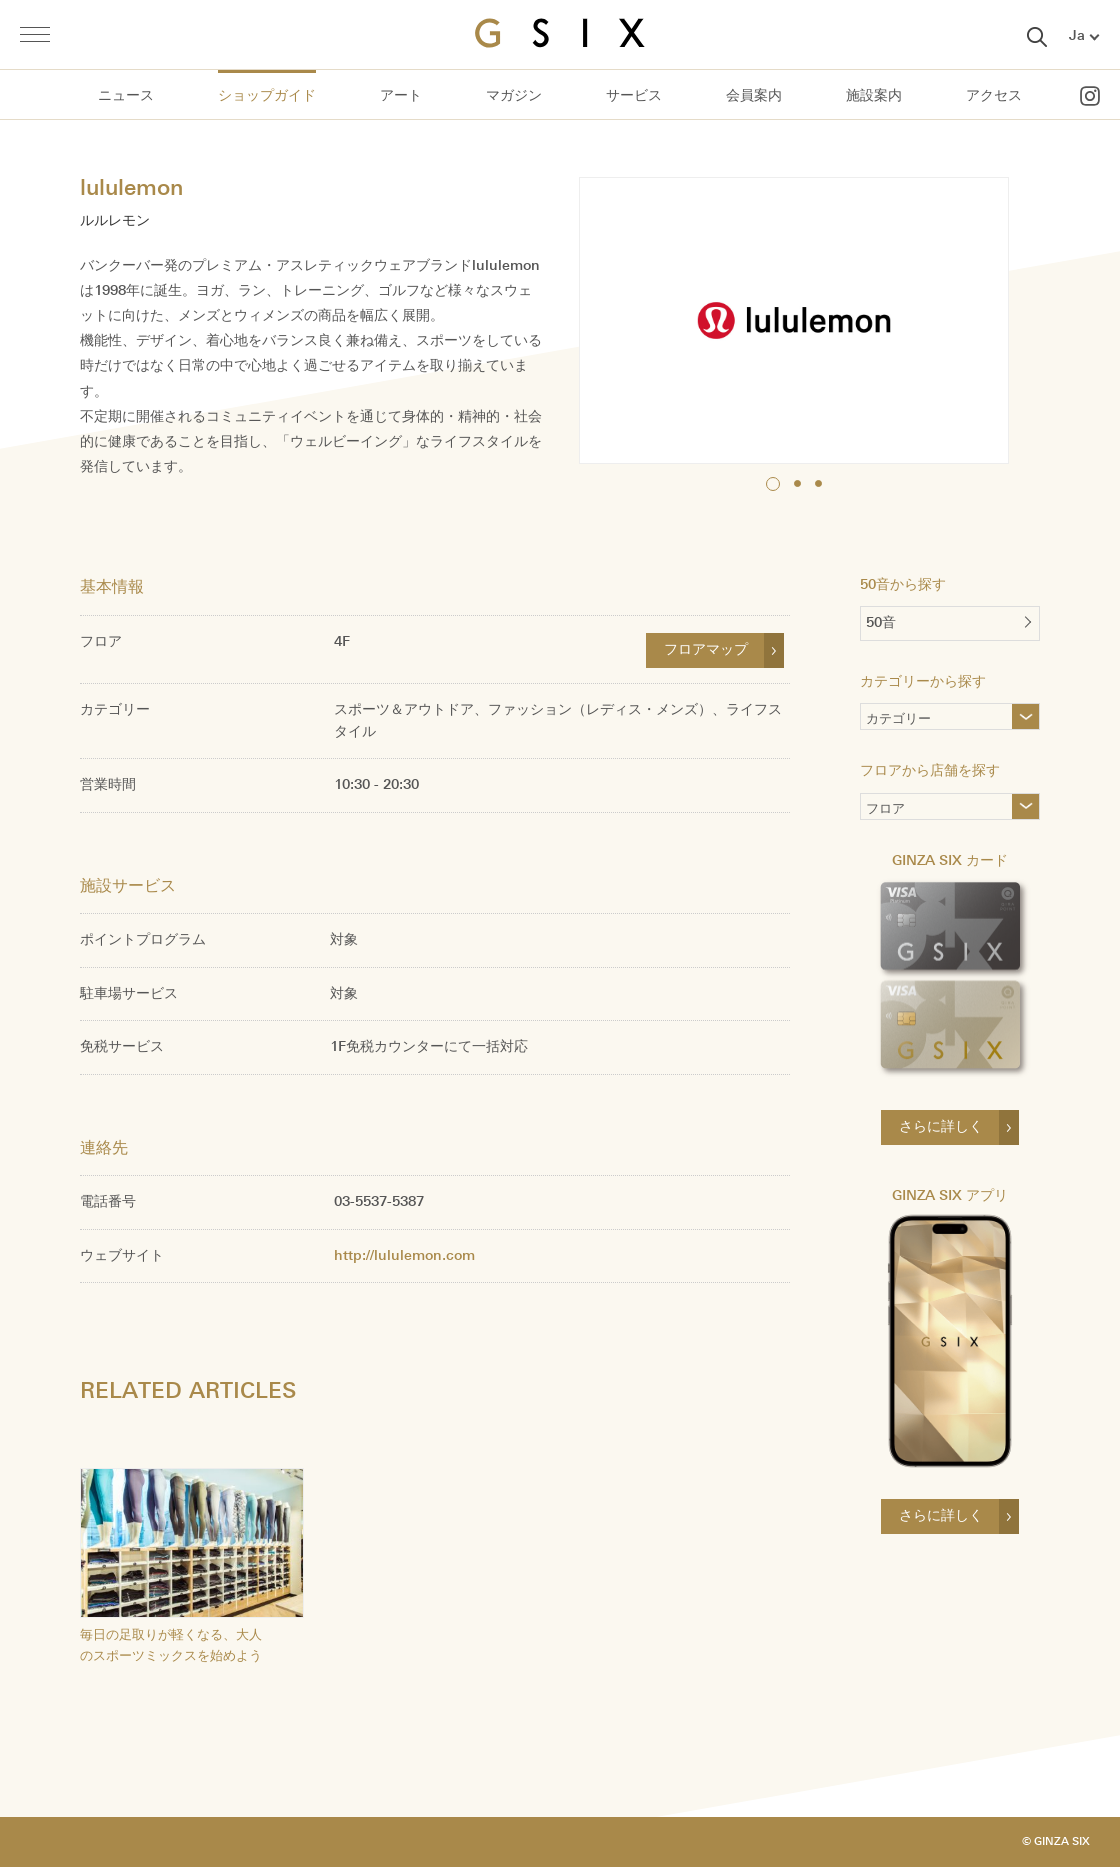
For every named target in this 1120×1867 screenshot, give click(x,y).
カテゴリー (931, 720)
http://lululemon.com (404, 1255)
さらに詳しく (941, 1126)
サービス (634, 95)
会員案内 (754, 95)
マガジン (514, 95)
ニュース (126, 95)
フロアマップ (706, 649)
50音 (881, 622)
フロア (885, 810)
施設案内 (874, 95)
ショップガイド (267, 95)
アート (401, 95)
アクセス (994, 95)
